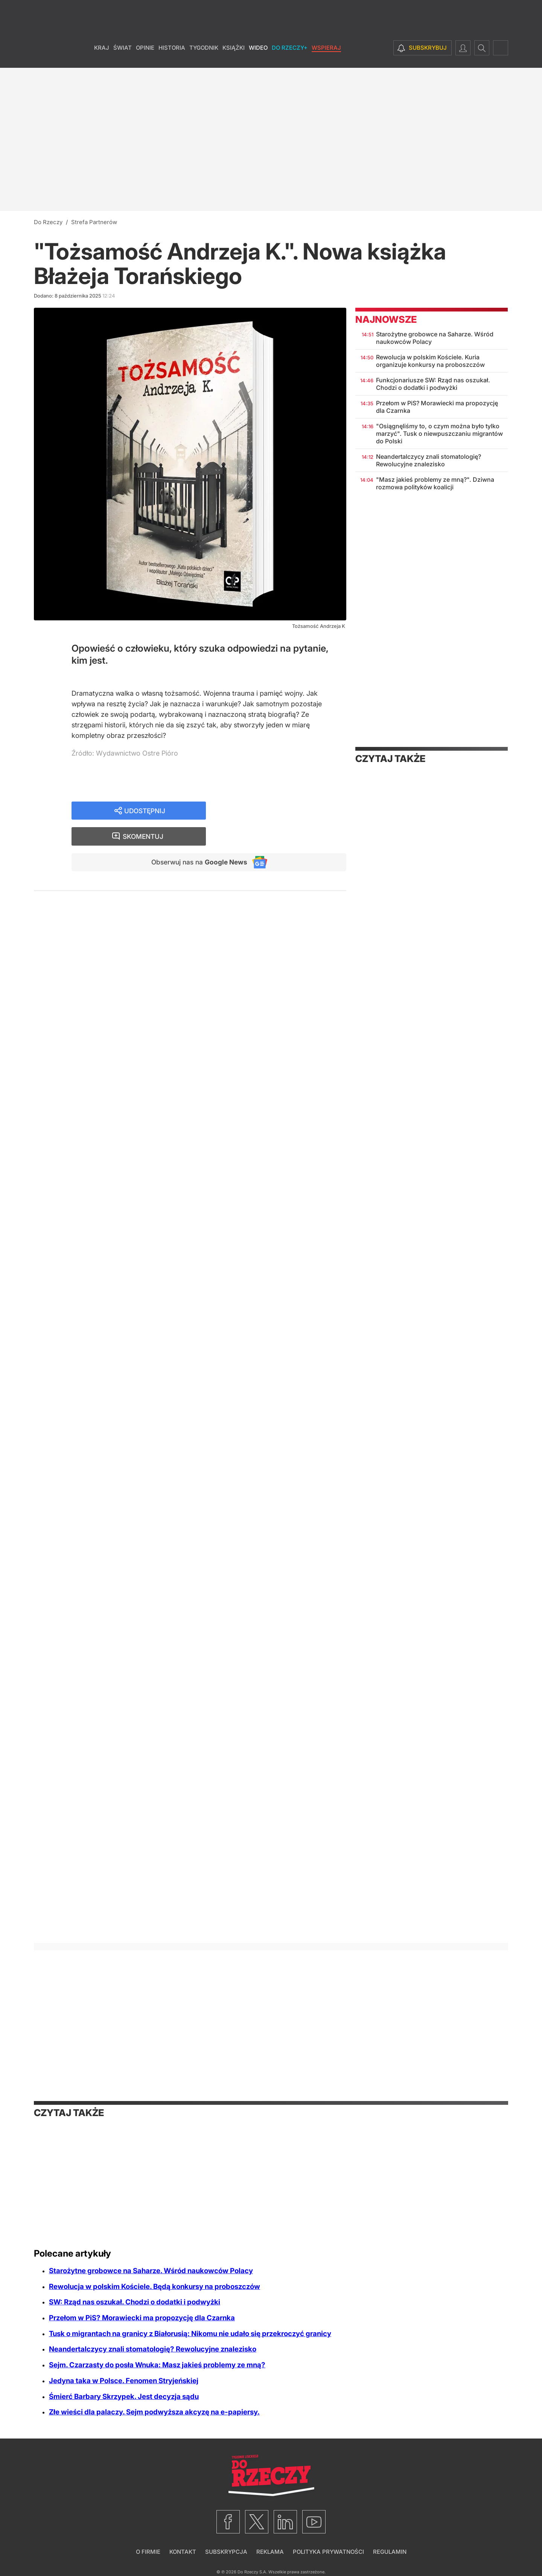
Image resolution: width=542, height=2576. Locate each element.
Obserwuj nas (197, 837)
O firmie (148, 2551)
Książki (233, 56)
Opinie (145, 56)
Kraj (101, 56)
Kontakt (182, 2551)
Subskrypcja (226, 2551)
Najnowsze (386, 319)
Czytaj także (390, 758)
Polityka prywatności (328, 2551)
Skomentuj (286, 811)
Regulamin (389, 2551)
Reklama (270, 2551)
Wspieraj (326, 56)
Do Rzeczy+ (290, 56)
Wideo (258, 56)
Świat (122, 56)
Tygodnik (203, 56)
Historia (171, 56)
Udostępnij (144, 811)
